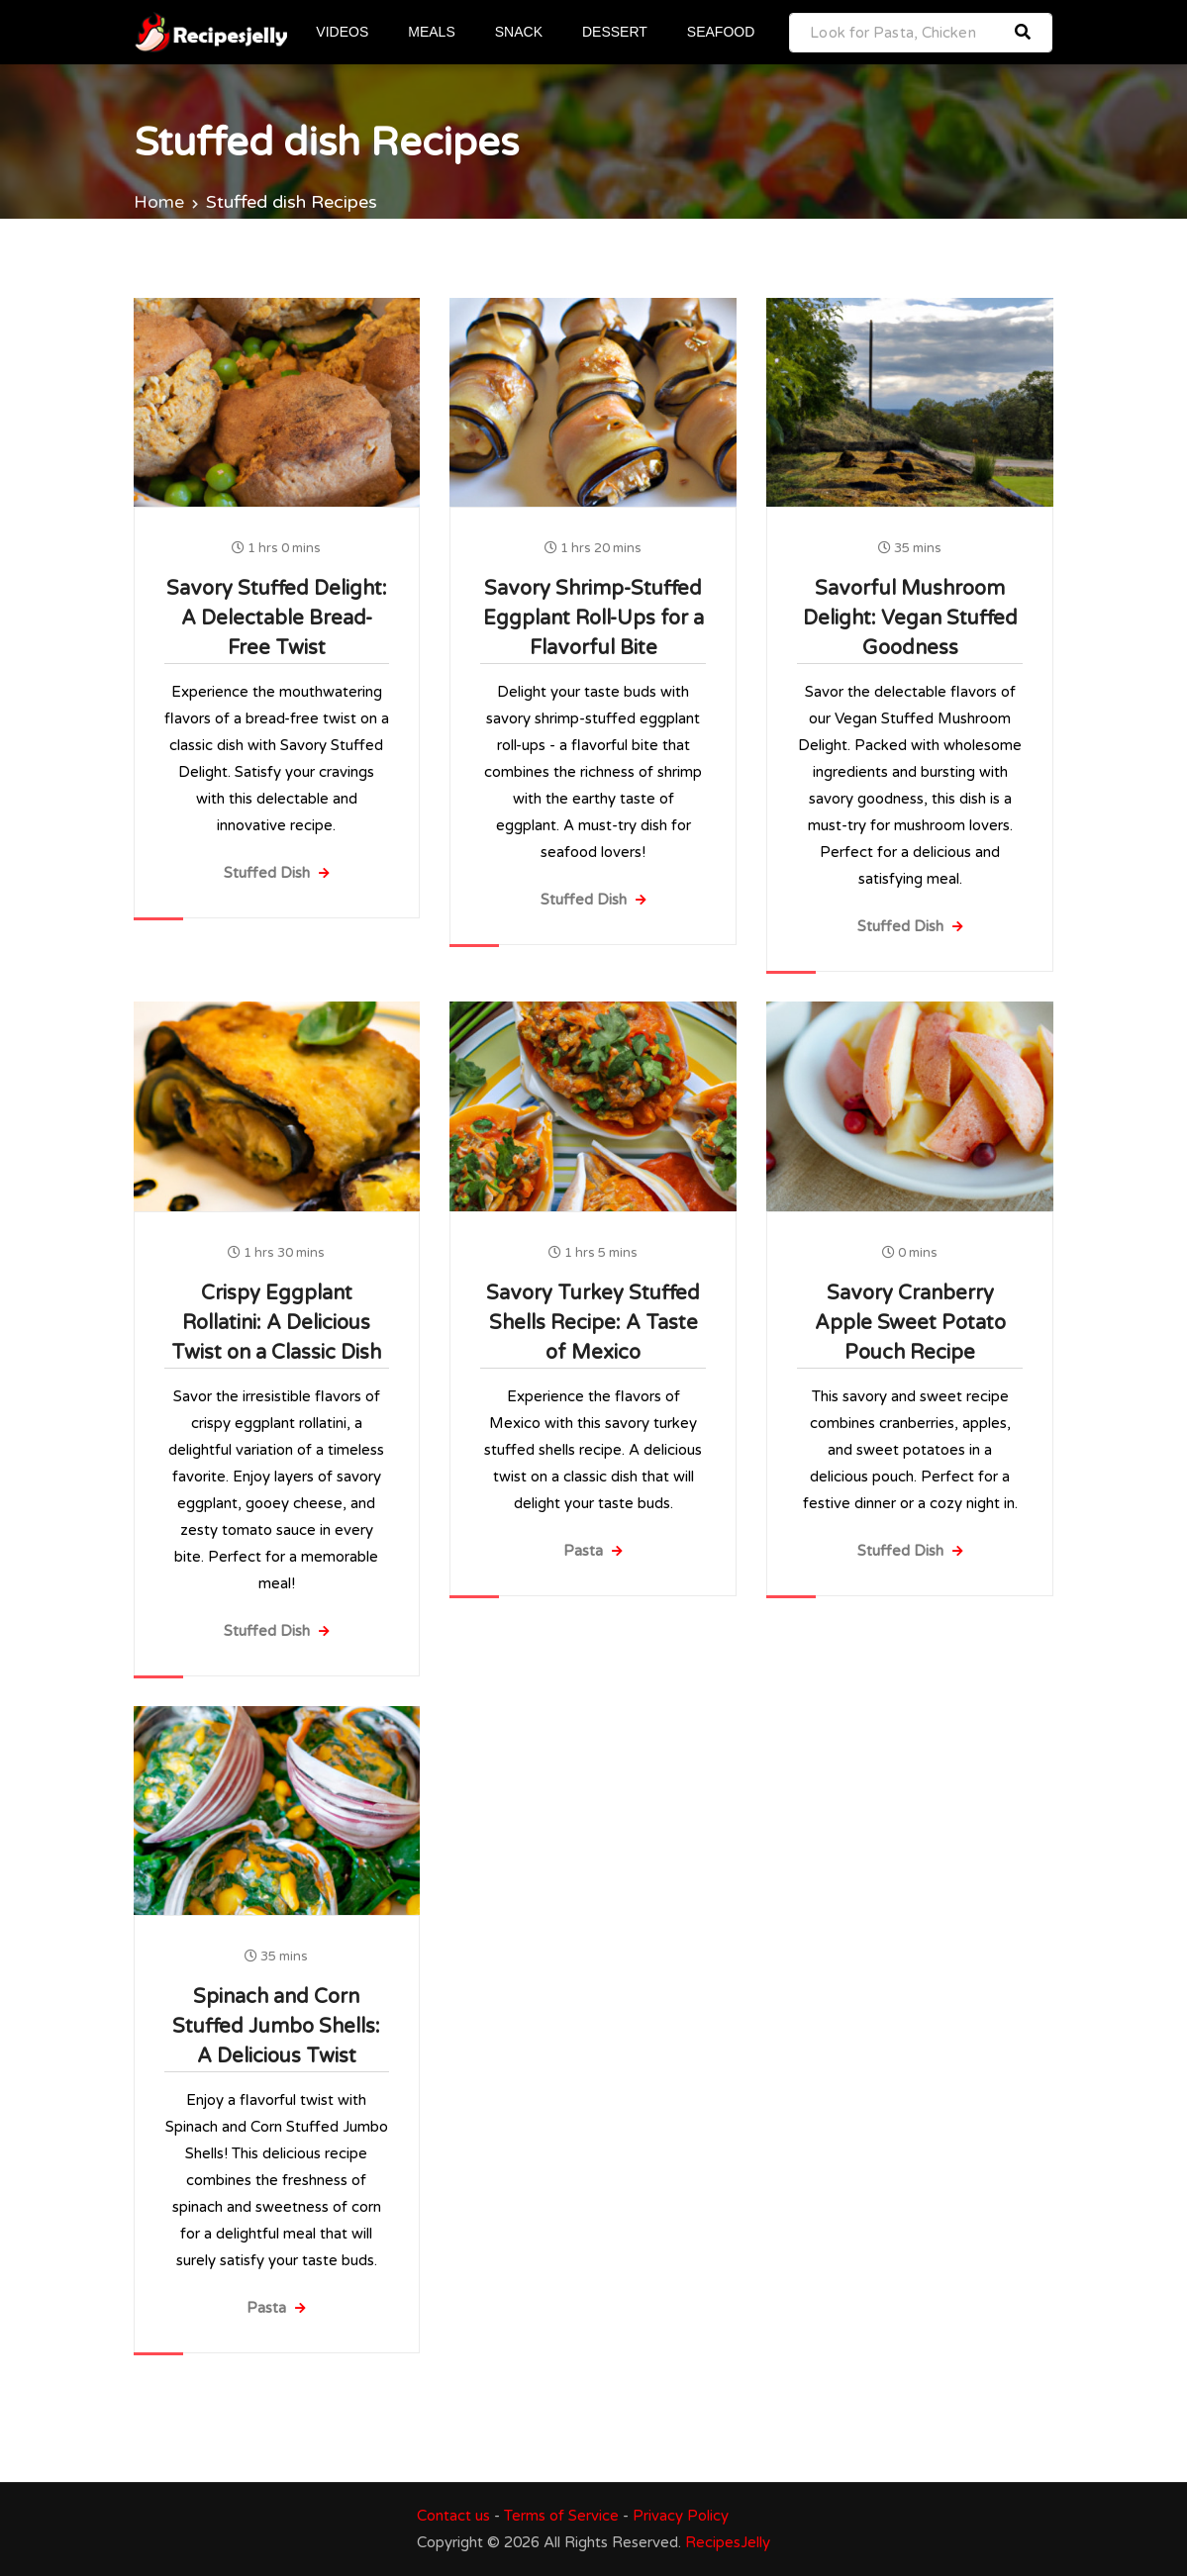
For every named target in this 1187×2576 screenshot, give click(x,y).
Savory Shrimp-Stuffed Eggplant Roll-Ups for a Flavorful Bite (593, 618)
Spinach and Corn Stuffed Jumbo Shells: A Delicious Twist (276, 2026)
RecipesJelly (727, 2542)
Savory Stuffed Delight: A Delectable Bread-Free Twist (276, 618)
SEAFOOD (721, 32)
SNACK (520, 32)
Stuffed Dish (277, 873)
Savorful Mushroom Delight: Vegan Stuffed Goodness (910, 618)
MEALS (432, 32)
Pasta (593, 1551)
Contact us (453, 2516)
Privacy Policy (681, 2516)
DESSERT (615, 32)
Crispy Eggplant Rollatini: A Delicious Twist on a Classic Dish (276, 1323)
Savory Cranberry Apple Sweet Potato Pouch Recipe (910, 1323)
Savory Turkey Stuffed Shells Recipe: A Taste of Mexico (593, 1323)
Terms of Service (561, 2516)
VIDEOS (344, 32)
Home (159, 202)
